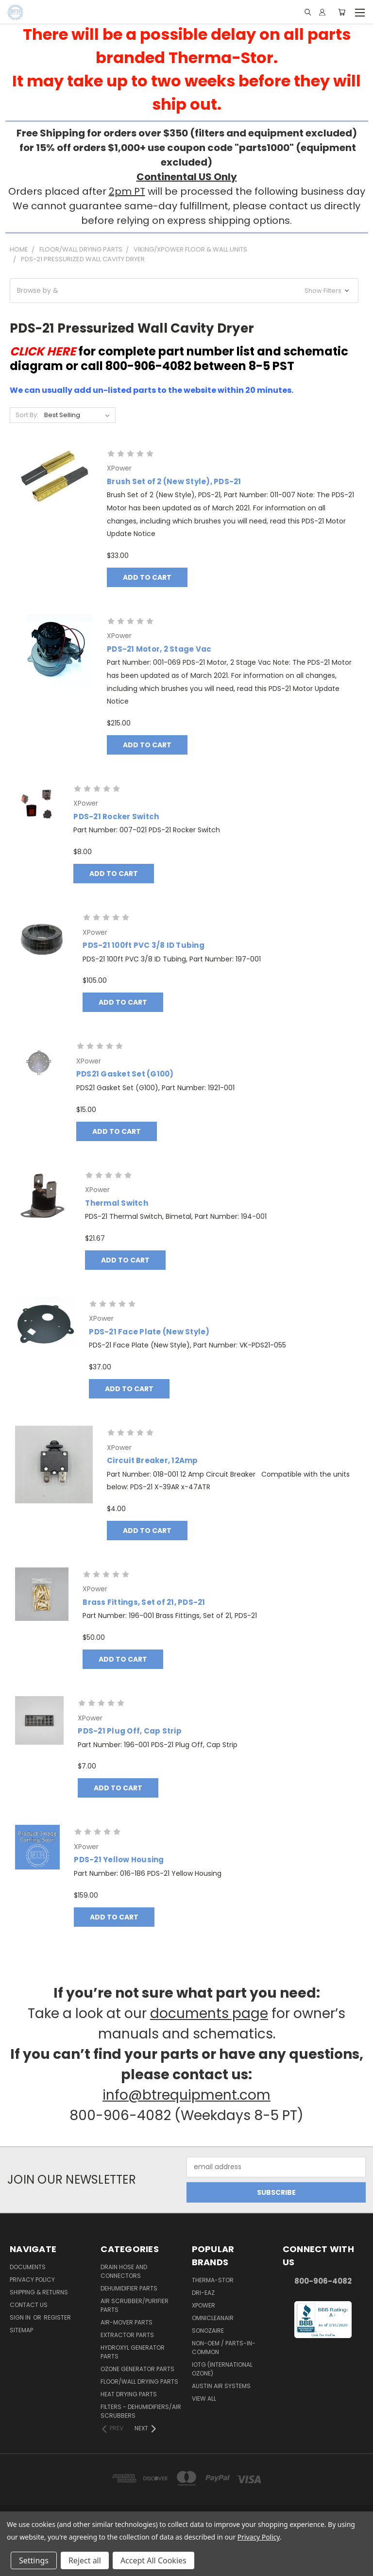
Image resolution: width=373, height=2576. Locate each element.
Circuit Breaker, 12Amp (152, 1460)
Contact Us (29, 2305)
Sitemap (21, 2330)
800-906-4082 (323, 2281)
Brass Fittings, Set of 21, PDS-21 (144, 1602)
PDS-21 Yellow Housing (119, 1859)
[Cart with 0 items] (342, 12)
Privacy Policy (32, 2279)
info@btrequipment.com (186, 2095)
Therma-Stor (213, 2280)
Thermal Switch (116, 1203)
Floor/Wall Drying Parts (139, 2381)
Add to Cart (147, 577)
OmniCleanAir (213, 2318)
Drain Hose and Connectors (124, 2271)
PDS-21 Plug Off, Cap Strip (130, 1731)
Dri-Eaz (203, 2293)
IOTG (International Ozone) (222, 2368)
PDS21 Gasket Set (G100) (125, 1074)
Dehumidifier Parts (129, 2288)
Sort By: (27, 415)
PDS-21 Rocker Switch (116, 816)
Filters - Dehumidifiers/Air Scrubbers (141, 2411)
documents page (209, 2013)
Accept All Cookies (153, 2560)
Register (57, 2317)
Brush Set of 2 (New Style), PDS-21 (174, 481)
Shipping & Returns (39, 2292)
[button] (184, 290)
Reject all (84, 2560)
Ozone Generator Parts (137, 2369)
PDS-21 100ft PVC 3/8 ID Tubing (143, 945)
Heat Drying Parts (129, 2394)
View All (204, 2398)
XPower (203, 2305)
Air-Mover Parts (127, 2322)
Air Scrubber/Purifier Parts (135, 2305)
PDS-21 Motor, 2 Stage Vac (159, 649)
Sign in (21, 2317)
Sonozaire (208, 2330)
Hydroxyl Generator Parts (133, 2351)
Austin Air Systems (221, 2386)
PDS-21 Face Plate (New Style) (149, 1332)
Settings (34, 2560)
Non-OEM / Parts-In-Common (223, 2347)
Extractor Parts (127, 2335)
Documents (28, 2267)
